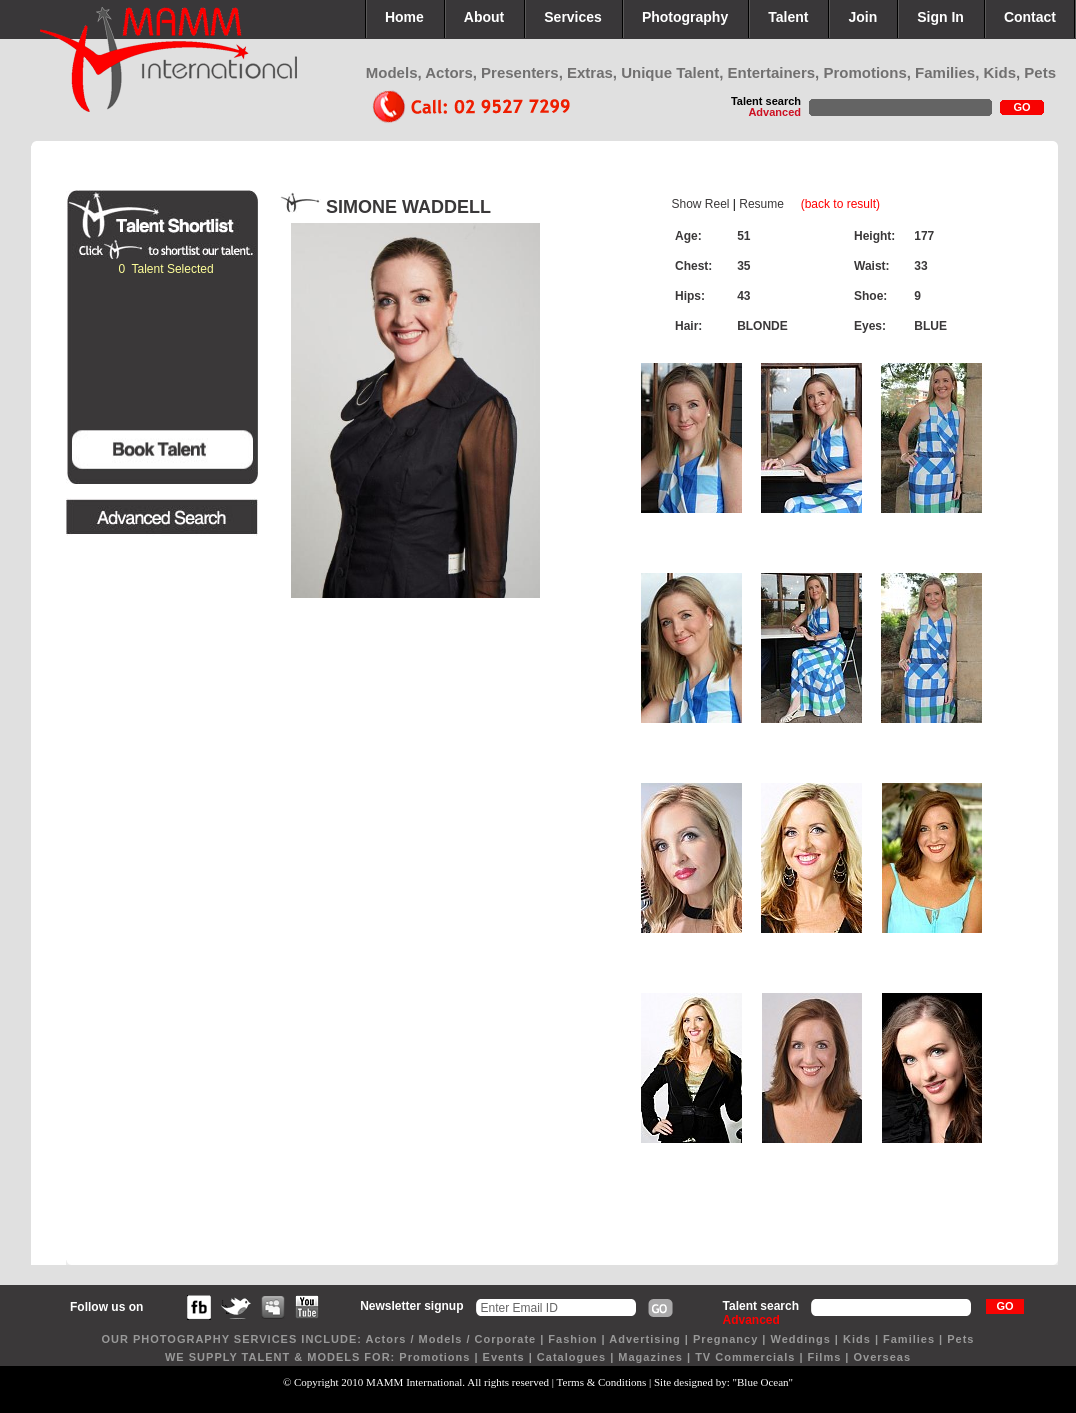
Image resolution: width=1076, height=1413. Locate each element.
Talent (788, 17)
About (484, 17)
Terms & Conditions (602, 1382)
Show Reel (700, 204)
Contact (1030, 17)
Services (573, 17)
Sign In (940, 17)
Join (862, 17)
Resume (761, 204)
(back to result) (840, 204)
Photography (685, 17)
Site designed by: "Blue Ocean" (723, 1382)
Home (404, 17)
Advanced (774, 112)
